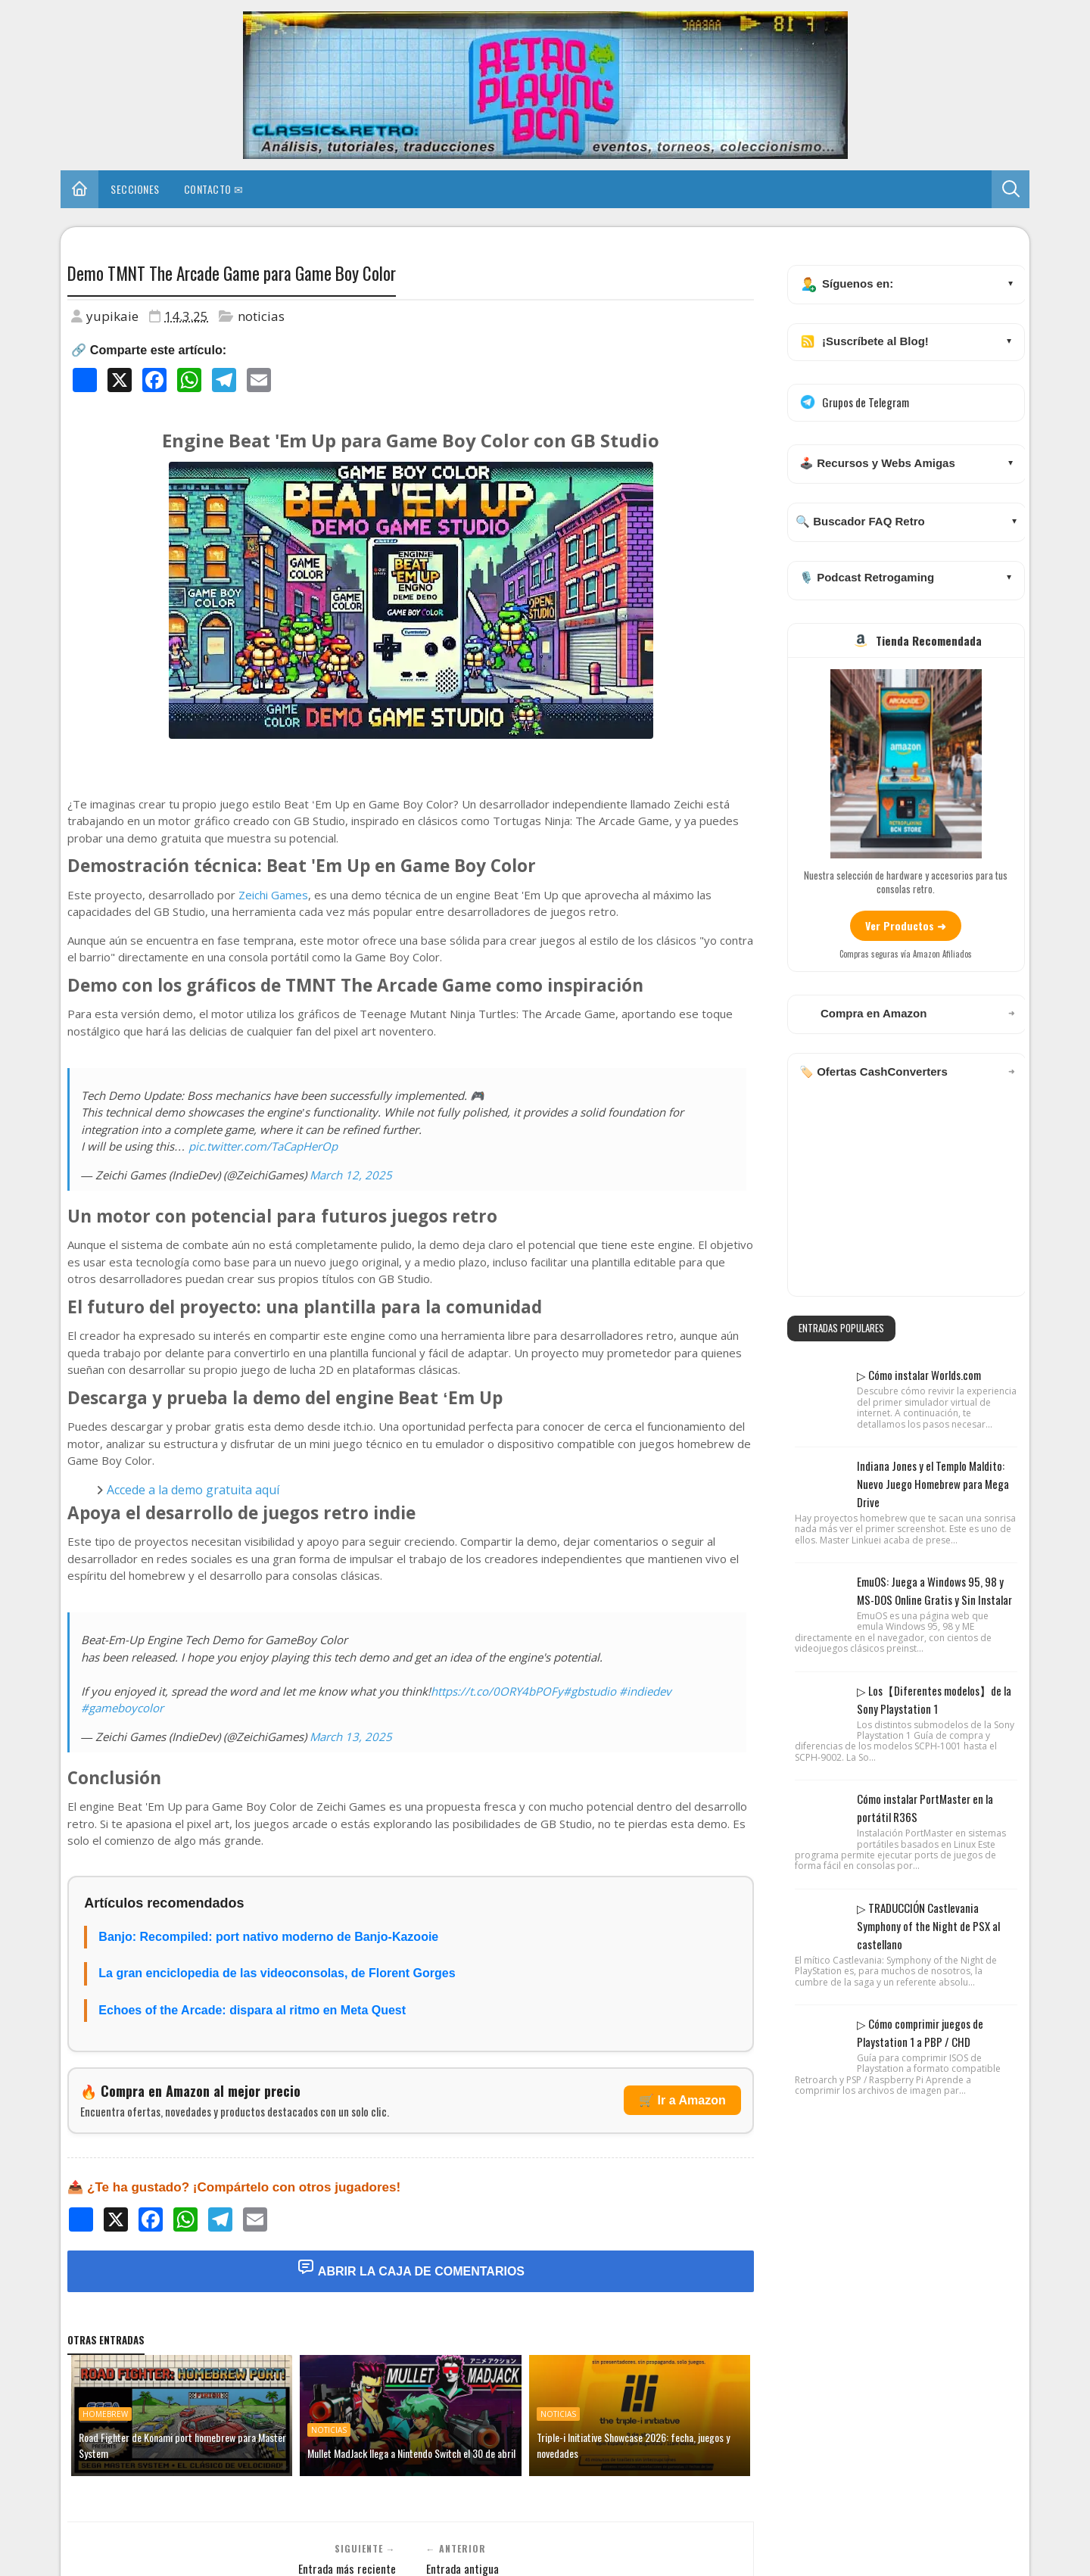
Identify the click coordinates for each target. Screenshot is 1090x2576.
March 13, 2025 (351, 1736)
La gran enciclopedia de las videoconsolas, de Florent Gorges (276, 1973)
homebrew (105, 2414)
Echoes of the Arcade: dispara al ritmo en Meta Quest (252, 2010)
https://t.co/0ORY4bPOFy (497, 1691)
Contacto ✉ (214, 189)
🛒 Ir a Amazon (682, 2100)
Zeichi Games (273, 894)
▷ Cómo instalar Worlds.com (919, 1374)
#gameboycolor (122, 1707)
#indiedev (645, 1691)
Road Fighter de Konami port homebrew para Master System (182, 2445)
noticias (261, 316)
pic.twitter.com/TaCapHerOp (263, 1146)
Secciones (135, 189)
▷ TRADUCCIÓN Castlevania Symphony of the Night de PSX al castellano (928, 1925)
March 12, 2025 (351, 1174)
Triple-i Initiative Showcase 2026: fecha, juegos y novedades (633, 2445)
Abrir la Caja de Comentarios (411, 2267)
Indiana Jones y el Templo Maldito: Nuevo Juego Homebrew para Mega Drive (933, 1483)
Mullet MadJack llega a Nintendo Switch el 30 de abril (411, 2453)
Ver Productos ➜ (905, 925)
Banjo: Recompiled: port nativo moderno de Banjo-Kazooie (268, 1936)
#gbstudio (589, 1691)
